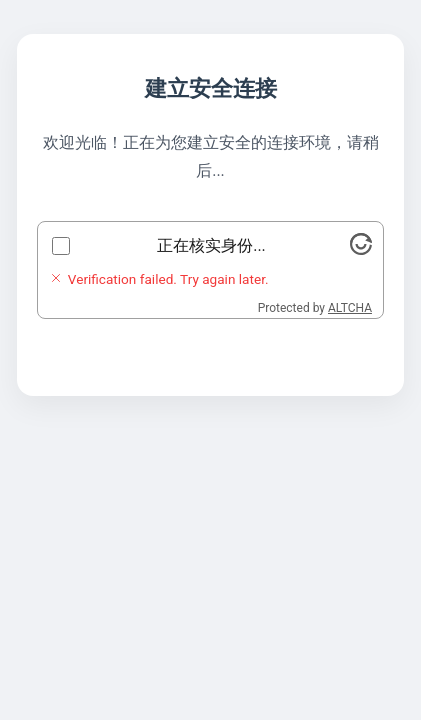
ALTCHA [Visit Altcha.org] (350, 308)
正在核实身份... (211, 245)
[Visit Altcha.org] (361, 249)
